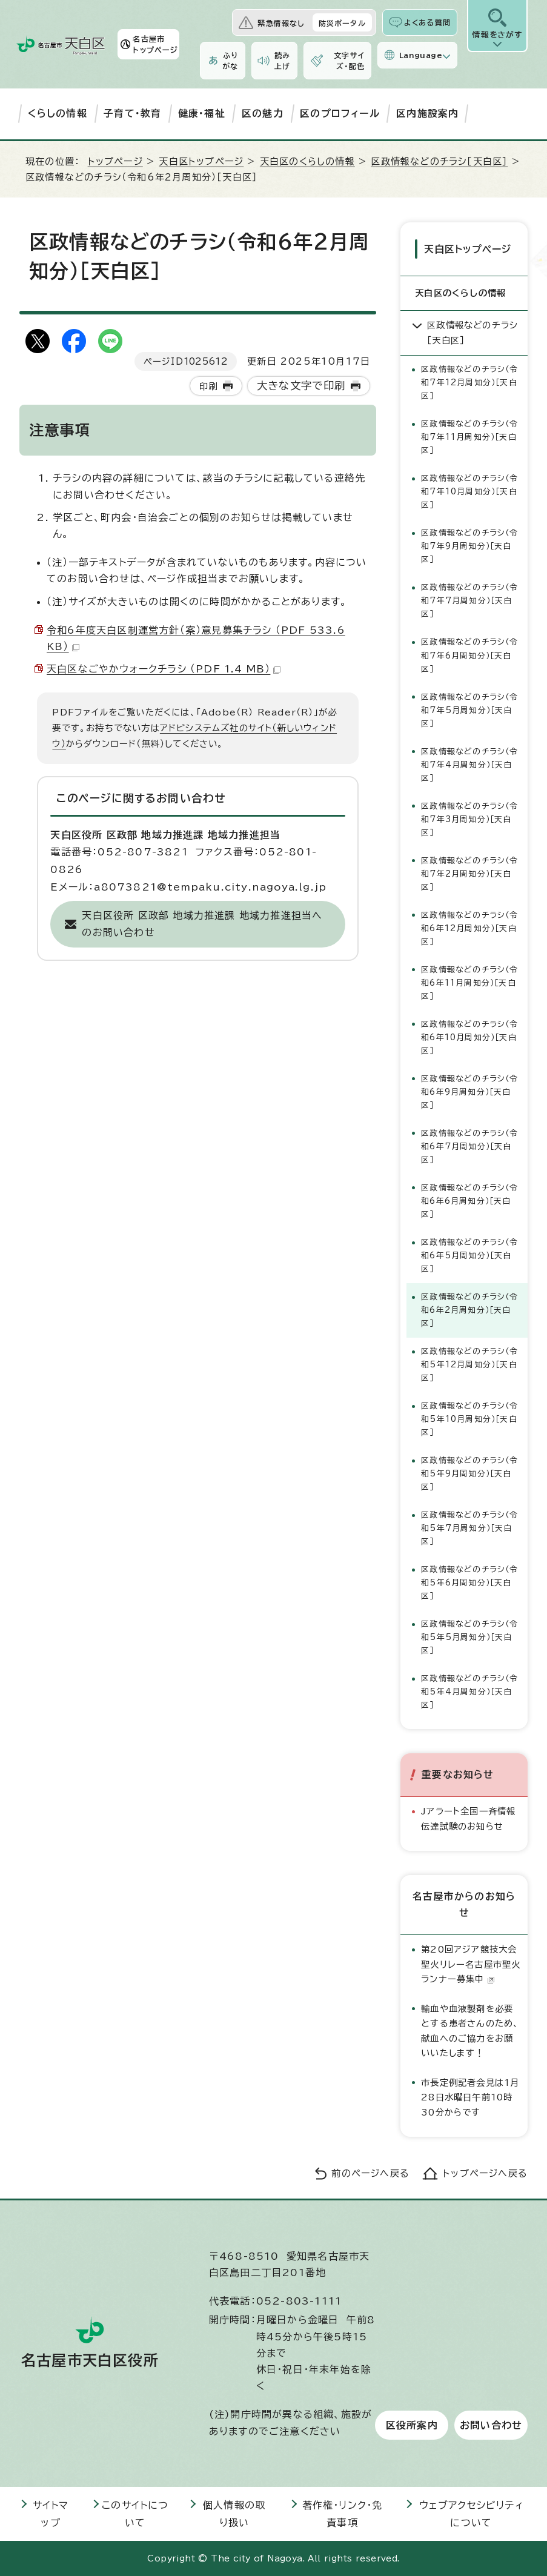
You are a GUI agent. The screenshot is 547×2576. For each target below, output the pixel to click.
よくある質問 (427, 22)
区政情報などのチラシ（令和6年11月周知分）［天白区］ (469, 982)
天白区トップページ (201, 161)
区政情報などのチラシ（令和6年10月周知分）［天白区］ (469, 1037)
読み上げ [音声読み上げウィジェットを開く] (282, 60)
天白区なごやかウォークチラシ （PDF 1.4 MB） (163, 669)
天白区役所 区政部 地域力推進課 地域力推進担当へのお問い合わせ (202, 924)
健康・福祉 (201, 113)
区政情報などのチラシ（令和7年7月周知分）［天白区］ (469, 600)
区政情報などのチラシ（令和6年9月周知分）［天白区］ (469, 1091)
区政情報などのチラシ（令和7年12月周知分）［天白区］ (469, 382)
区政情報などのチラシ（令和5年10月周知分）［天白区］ (469, 1419)
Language (420, 55)
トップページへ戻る (485, 2173)
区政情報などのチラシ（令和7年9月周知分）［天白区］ (469, 546)
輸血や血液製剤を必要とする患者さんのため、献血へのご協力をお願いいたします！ (470, 2030)
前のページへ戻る (370, 2173)
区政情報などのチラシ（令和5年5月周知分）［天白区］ (469, 1637)
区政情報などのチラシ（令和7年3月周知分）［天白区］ (469, 819)
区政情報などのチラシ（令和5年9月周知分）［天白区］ (469, 1473)
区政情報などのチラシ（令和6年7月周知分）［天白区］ (469, 1146)
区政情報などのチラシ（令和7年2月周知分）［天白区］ (469, 873)
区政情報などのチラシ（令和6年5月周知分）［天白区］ (469, 1255)
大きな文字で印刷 (301, 385)
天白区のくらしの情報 (307, 161)
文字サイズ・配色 (349, 60)
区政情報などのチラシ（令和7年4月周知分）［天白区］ (469, 764)
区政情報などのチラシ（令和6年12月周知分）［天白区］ (469, 928)
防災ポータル (342, 23)
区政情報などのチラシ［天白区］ (439, 161)
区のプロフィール (340, 113)
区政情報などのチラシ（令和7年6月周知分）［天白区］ (469, 655)
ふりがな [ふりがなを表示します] (230, 60)
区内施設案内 (427, 113)
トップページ (115, 161)
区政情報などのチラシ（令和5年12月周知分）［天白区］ (469, 1364)
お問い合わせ (491, 2424)
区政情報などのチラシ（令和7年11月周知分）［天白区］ (469, 437)
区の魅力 (262, 113)
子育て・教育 (132, 113)
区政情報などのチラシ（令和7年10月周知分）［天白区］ (469, 491)
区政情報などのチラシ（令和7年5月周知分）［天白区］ (469, 709)
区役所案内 (412, 2424)
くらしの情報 (57, 113)
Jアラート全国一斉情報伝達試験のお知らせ (468, 1818)
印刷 (208, 386)
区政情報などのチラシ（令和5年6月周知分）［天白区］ (469, 1582)
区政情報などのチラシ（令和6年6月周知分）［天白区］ (469, 1201)
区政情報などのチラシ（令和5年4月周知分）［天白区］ (469, 1692)
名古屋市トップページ (155, 44)
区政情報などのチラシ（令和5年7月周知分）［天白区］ (469, 1528)
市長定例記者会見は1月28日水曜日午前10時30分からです (470, 2096)
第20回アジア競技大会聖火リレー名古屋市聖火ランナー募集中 (470, 1964)
